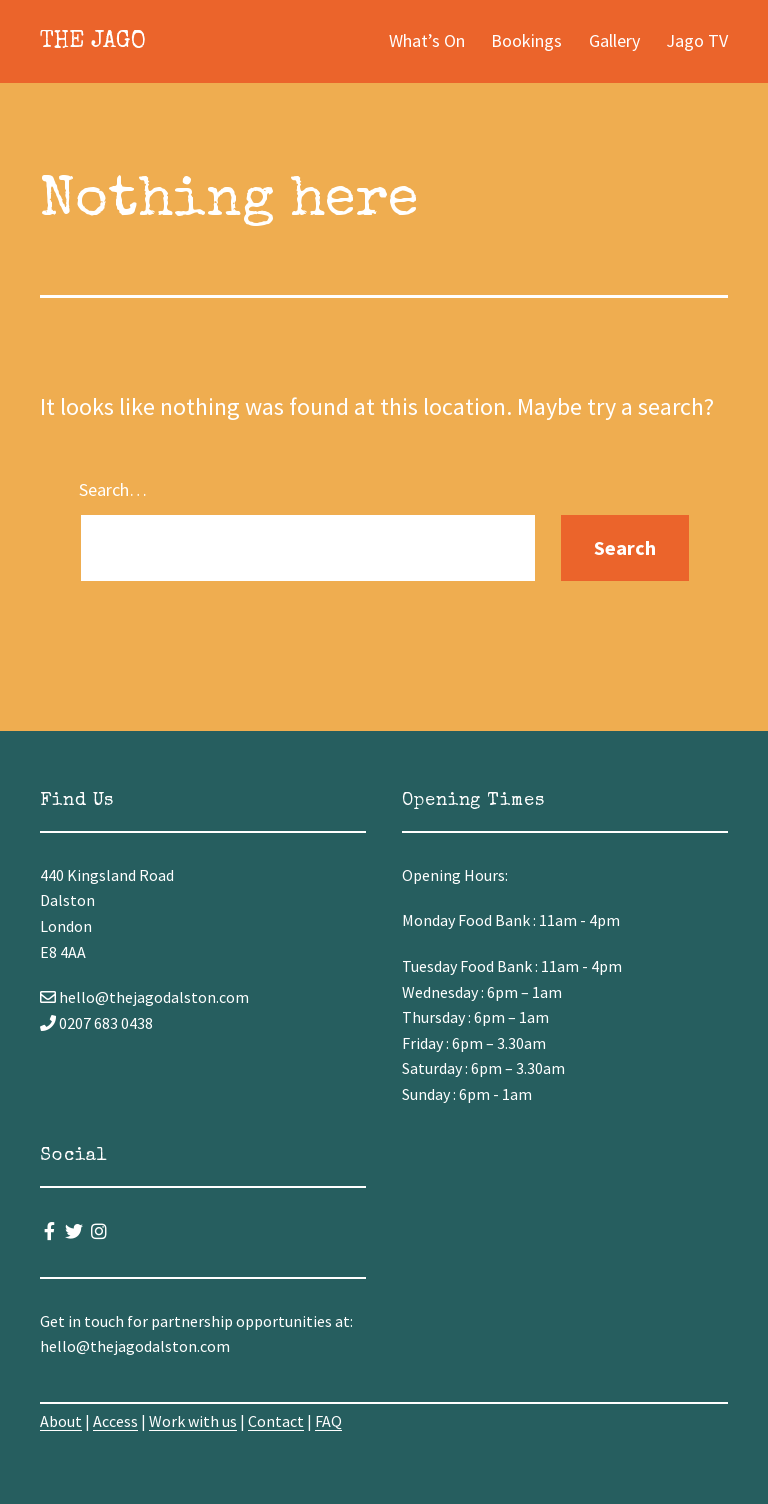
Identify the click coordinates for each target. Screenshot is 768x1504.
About (61, 1421)
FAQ (328, 1421)
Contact (276, 1421)
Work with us (193, 1421)
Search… (113, 489)
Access (115, 1421)
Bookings (526, 40)
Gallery (614, 40)
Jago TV (697, 40)
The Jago (93, 42)
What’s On (427, 40)
